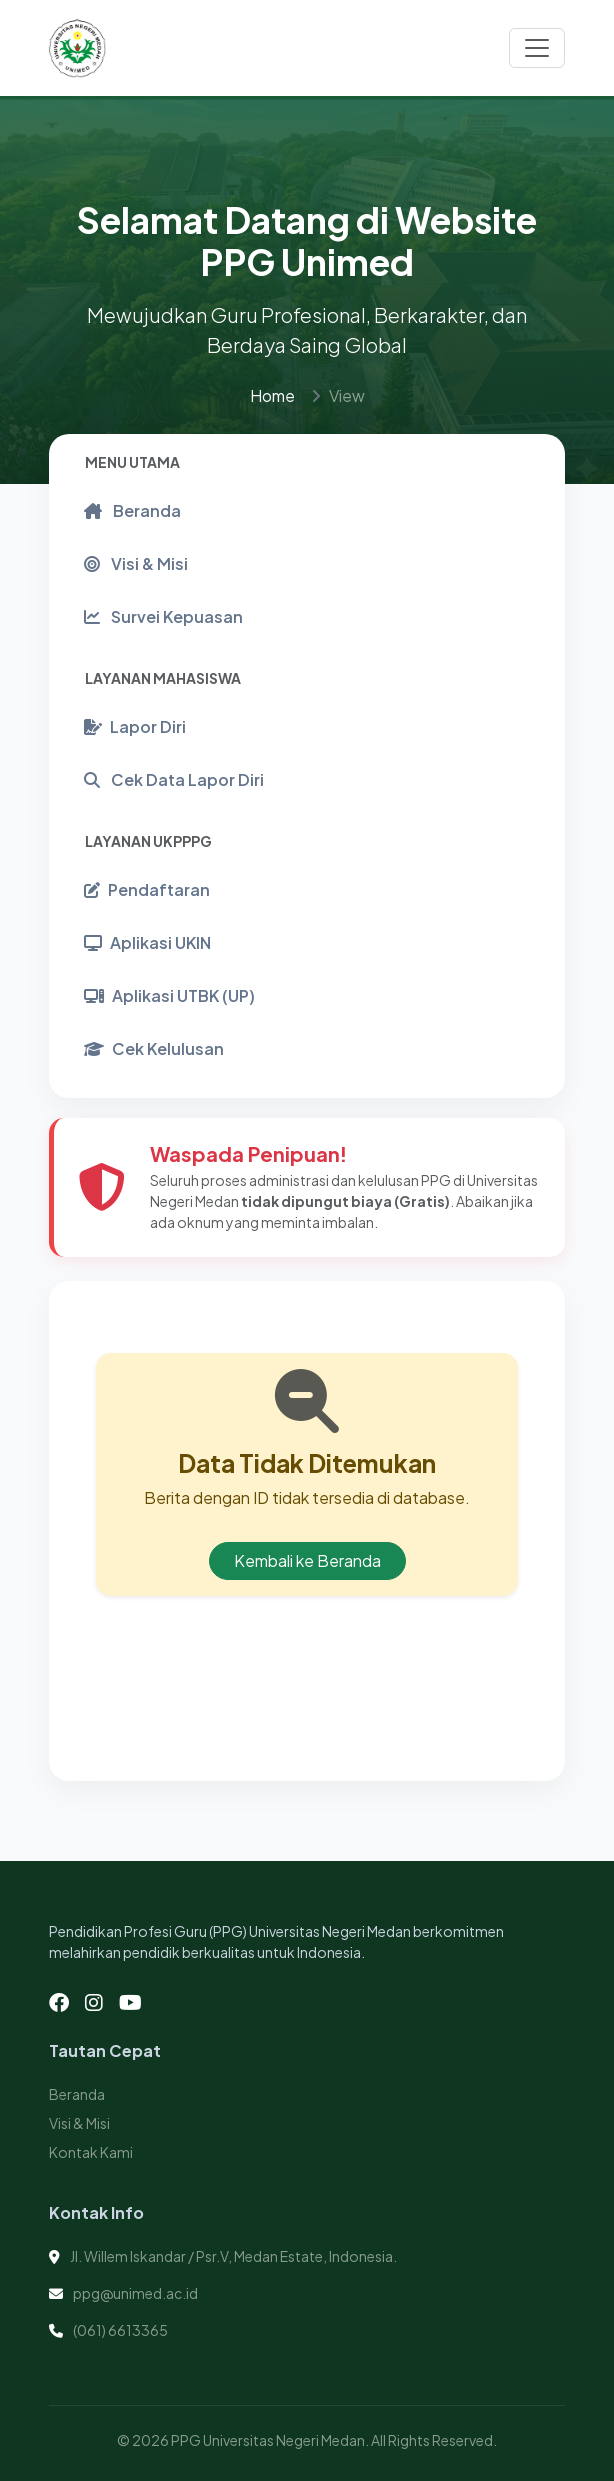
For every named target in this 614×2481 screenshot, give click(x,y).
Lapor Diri (135, 726)
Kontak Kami (91, 2152)
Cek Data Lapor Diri (174, 779)
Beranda (132, 510)
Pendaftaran (147, 889)
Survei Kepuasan (163, 616)
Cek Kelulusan (154, 1048)
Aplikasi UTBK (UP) (169, 995)
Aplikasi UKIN (147, 942)
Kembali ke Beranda (307, 1560)
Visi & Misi (136, 563)
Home (272, 395)
